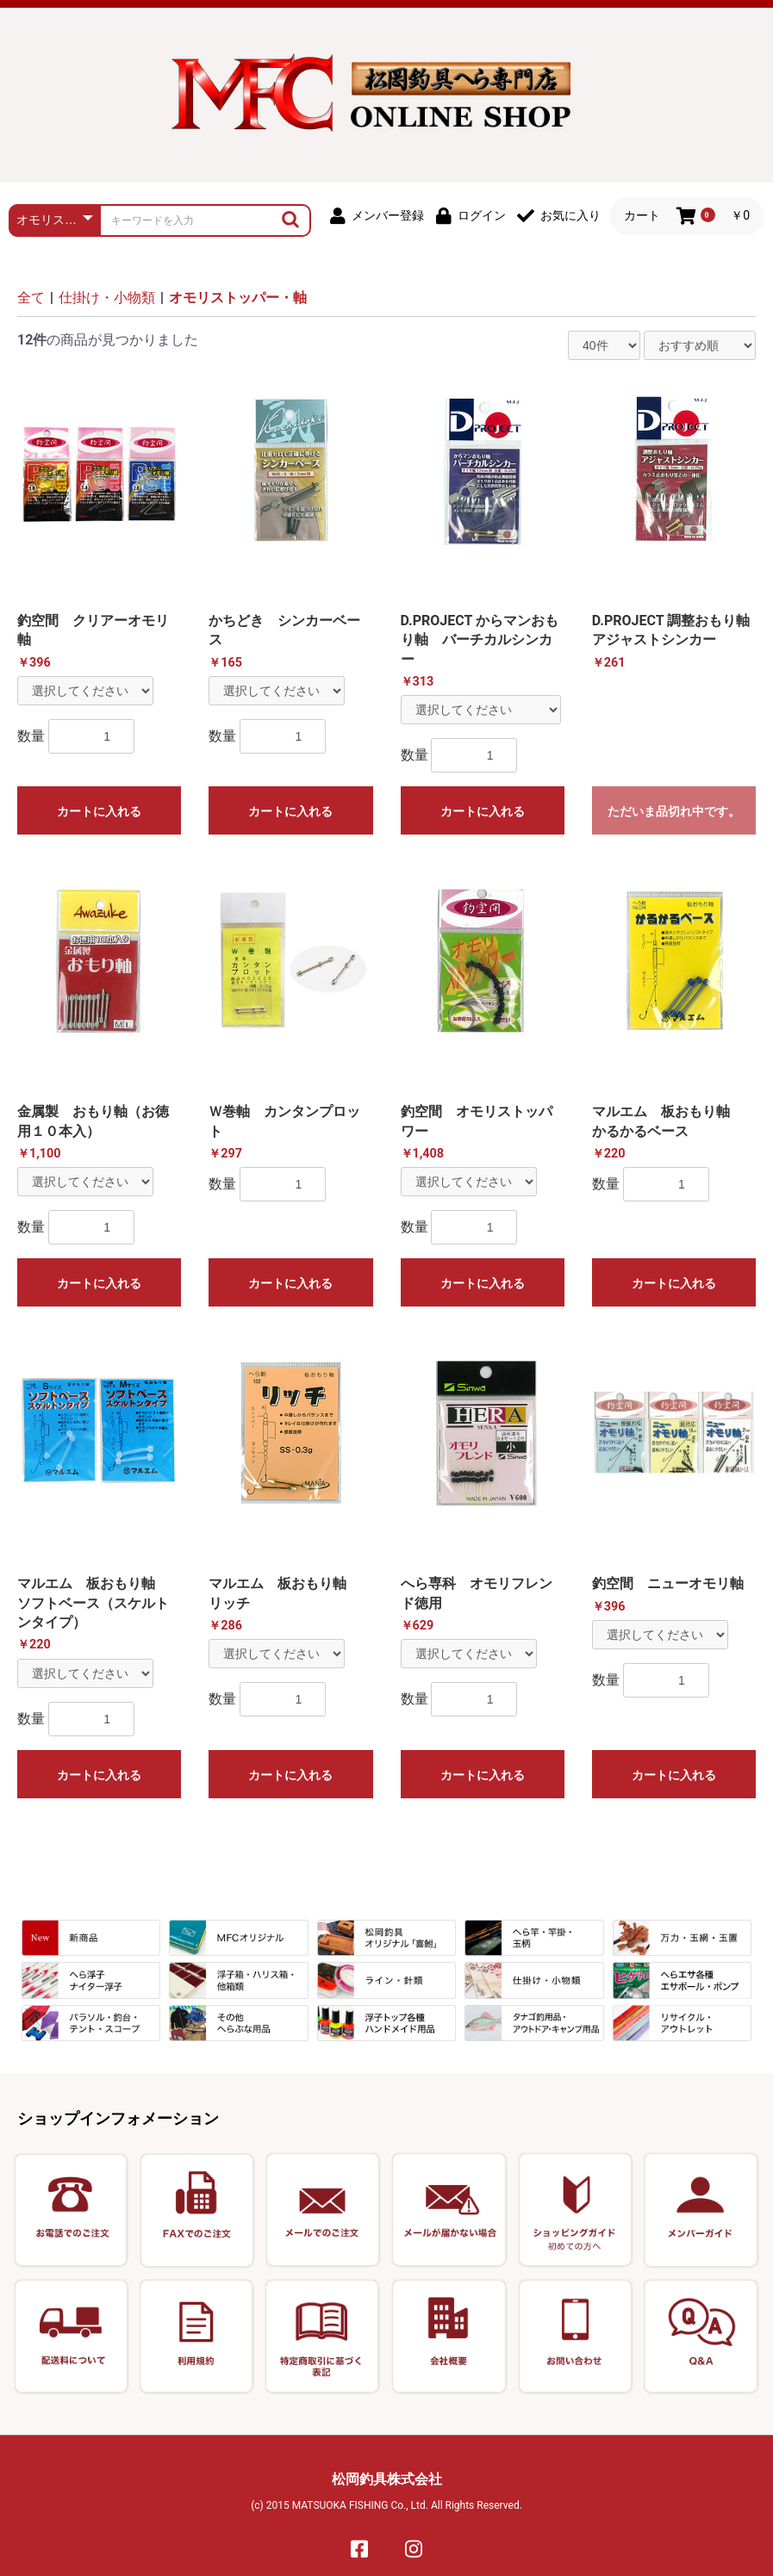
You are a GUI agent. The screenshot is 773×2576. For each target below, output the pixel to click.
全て (31, 297)
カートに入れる (99, 811)
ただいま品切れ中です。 (674, 811)
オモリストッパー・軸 (238, 297)
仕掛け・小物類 (107, 297)
